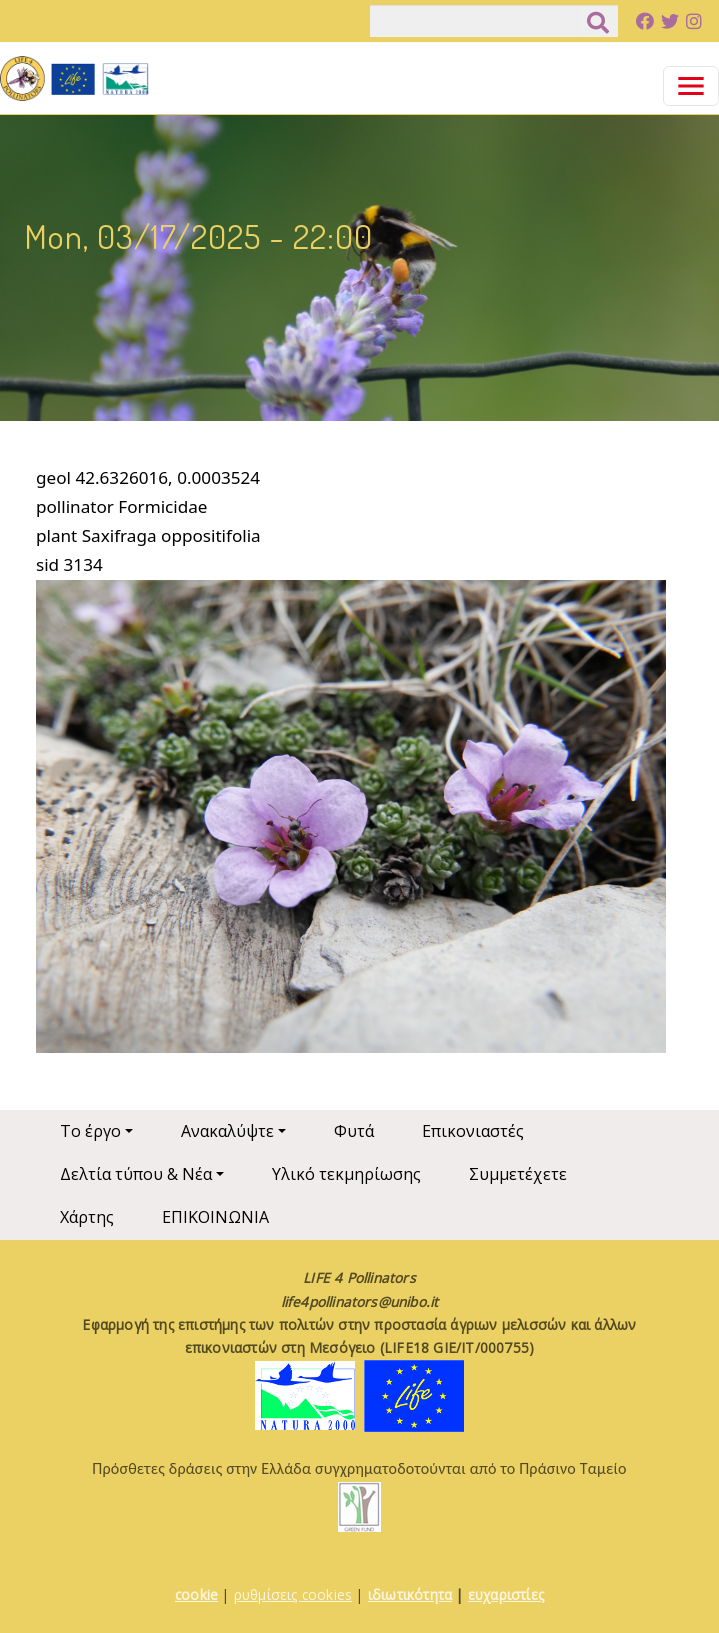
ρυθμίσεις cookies (293, 1594)
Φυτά (354, 1131)
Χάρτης (87, 1217)
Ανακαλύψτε (227, 1131)
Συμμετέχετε (518, 1174)
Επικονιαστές (473, 1131)
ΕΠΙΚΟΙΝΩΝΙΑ (215, 1217)
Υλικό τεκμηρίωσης (346, 1174)
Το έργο (90, 1131)
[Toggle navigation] (691, 86)
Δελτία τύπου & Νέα (136, 1174)
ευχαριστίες (506, 1594)
